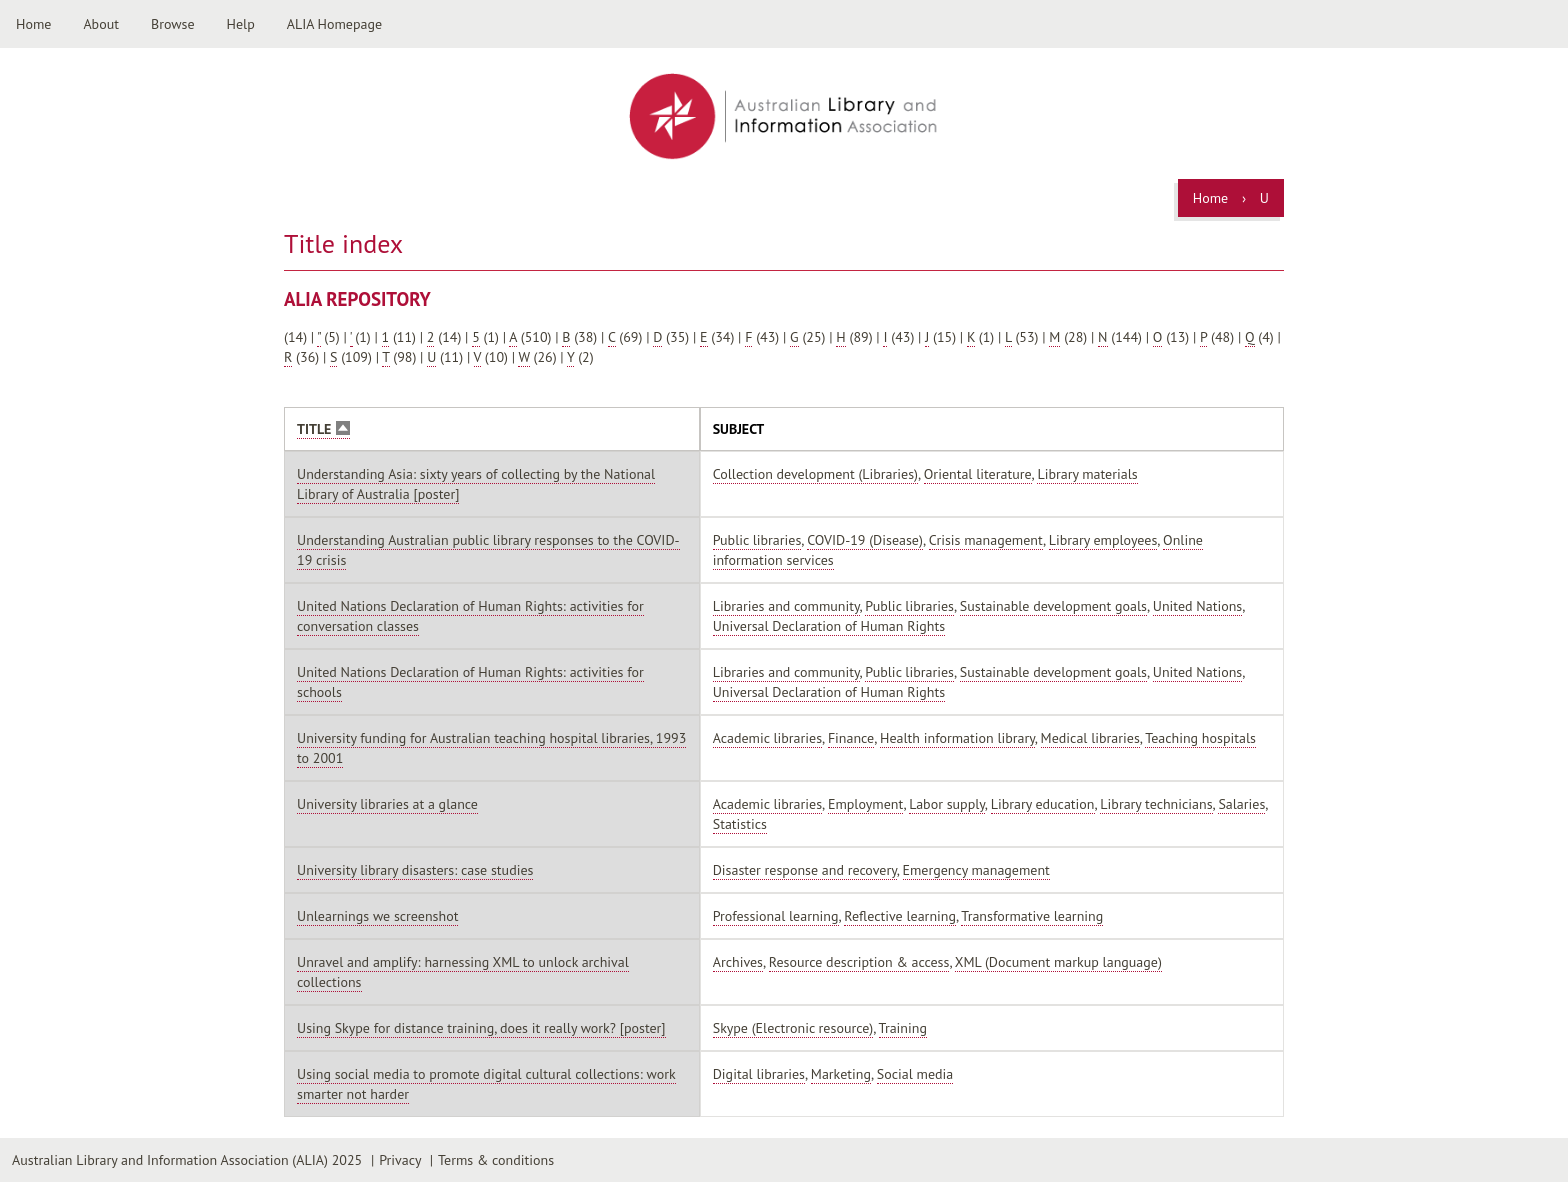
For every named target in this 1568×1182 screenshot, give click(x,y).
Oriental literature (978, 474)
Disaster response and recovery (805, 870)
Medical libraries (1090, 738)
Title (323, 429)
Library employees (1103, 540)
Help (241, 24)
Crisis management (986, 540)
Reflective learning (900, 916)
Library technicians (1156, 804)
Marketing (841, 1074)
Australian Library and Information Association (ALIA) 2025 (187, 1160)
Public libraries (757, 540)
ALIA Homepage (334, 24)
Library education (1043, 804)
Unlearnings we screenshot (377, 916)
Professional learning (776, 916)
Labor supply (947, 804)
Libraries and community (786, 606)
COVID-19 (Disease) (865, 540)
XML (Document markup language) (1058, 962)
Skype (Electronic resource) (793, 1028)
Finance (851, 738)
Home (33, 24)
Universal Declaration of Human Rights (829, 626)
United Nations (1197, 606)
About (101, 24)
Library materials (1087, 474)
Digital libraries (759, 1074)
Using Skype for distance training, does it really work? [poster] (481, 1028)
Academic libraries (767, 738)
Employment (866, 804)
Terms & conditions (496, 1160)
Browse (173, 24)
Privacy (400, 1160)
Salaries (1241, 804)
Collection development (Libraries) (815, 474)
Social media (915, 1074)
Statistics (740, 824)
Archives (738, 962)
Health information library (957, 738)
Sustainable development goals (1053, 606)
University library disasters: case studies (415, 870)
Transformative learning (1032, 916)
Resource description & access (859, 962)
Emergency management (976, 870)
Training (903, 1028)
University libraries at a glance (387, 804)
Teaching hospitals (1200, 738)
